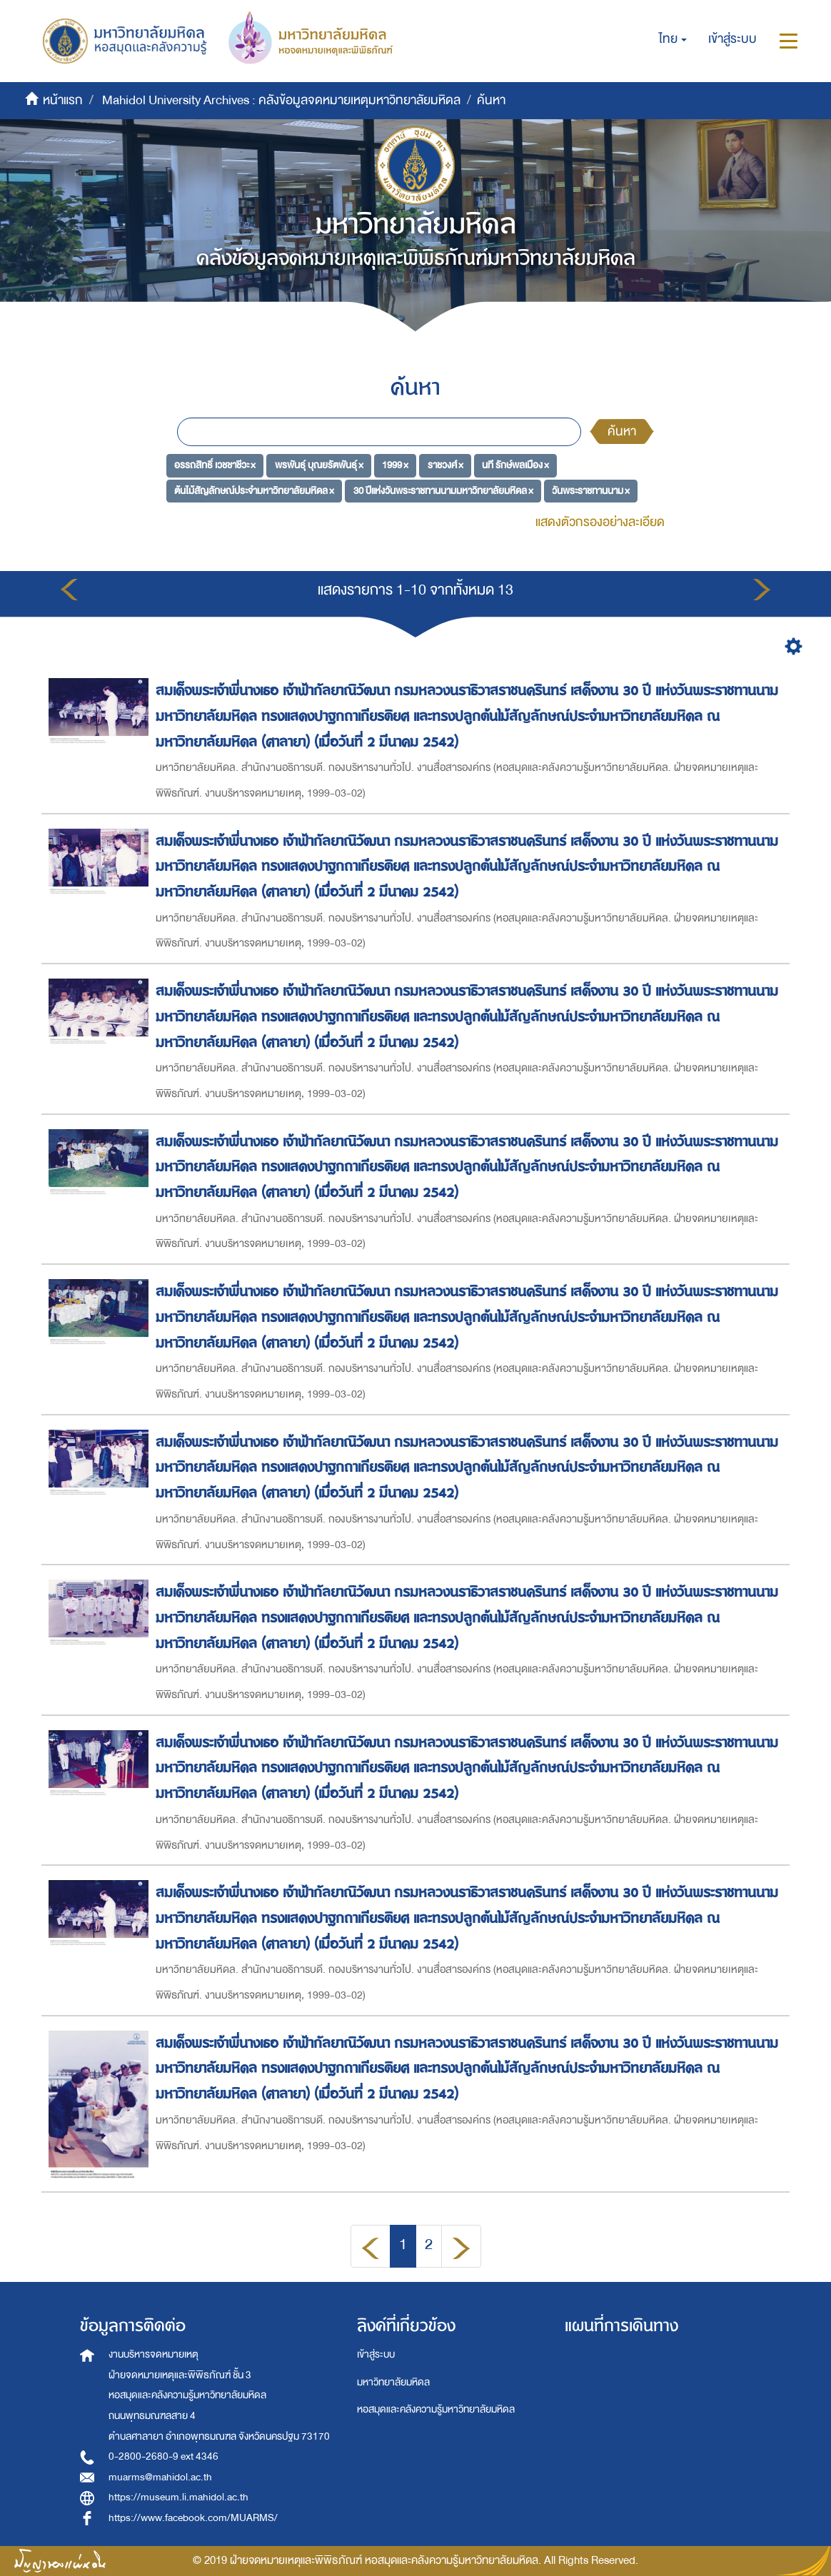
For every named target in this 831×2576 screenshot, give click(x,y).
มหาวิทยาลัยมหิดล (393, 2382)
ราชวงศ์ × (445, 465)
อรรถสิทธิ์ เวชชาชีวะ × (215, 465)
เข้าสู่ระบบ (376, 2354)
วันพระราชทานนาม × (591, 491)
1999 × (395, 465)
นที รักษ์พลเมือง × (515, 465)
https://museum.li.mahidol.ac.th (178, 2497)
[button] (672, 39)
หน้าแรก (63, 100)
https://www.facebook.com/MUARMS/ (193, 2518)
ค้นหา (622, 431)
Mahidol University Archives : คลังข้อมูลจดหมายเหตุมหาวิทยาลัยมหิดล (281, 100)
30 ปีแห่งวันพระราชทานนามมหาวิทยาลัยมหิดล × (443, 491)
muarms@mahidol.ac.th (160, 2477)
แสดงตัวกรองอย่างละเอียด (600, 522)
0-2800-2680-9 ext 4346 (163, 2456)
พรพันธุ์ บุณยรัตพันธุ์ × (319, 465)
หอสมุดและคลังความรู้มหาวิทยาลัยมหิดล (436, 2409)
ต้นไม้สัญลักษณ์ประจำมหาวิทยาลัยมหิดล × (254, 491)
